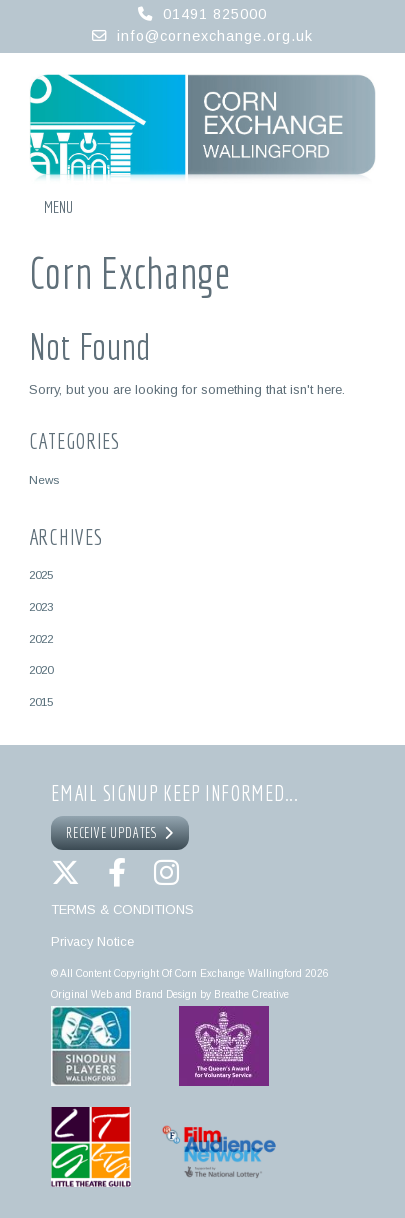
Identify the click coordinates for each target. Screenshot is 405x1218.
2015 (41, 701)
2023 (41, 606)
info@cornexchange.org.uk (215, 36)
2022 (41, 638)
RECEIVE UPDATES (120, 833)
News (44, 479)
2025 (41, 574)
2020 (41, 669)
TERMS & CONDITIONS (122, 909)
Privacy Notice (92, 941)
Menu (58, 207)
